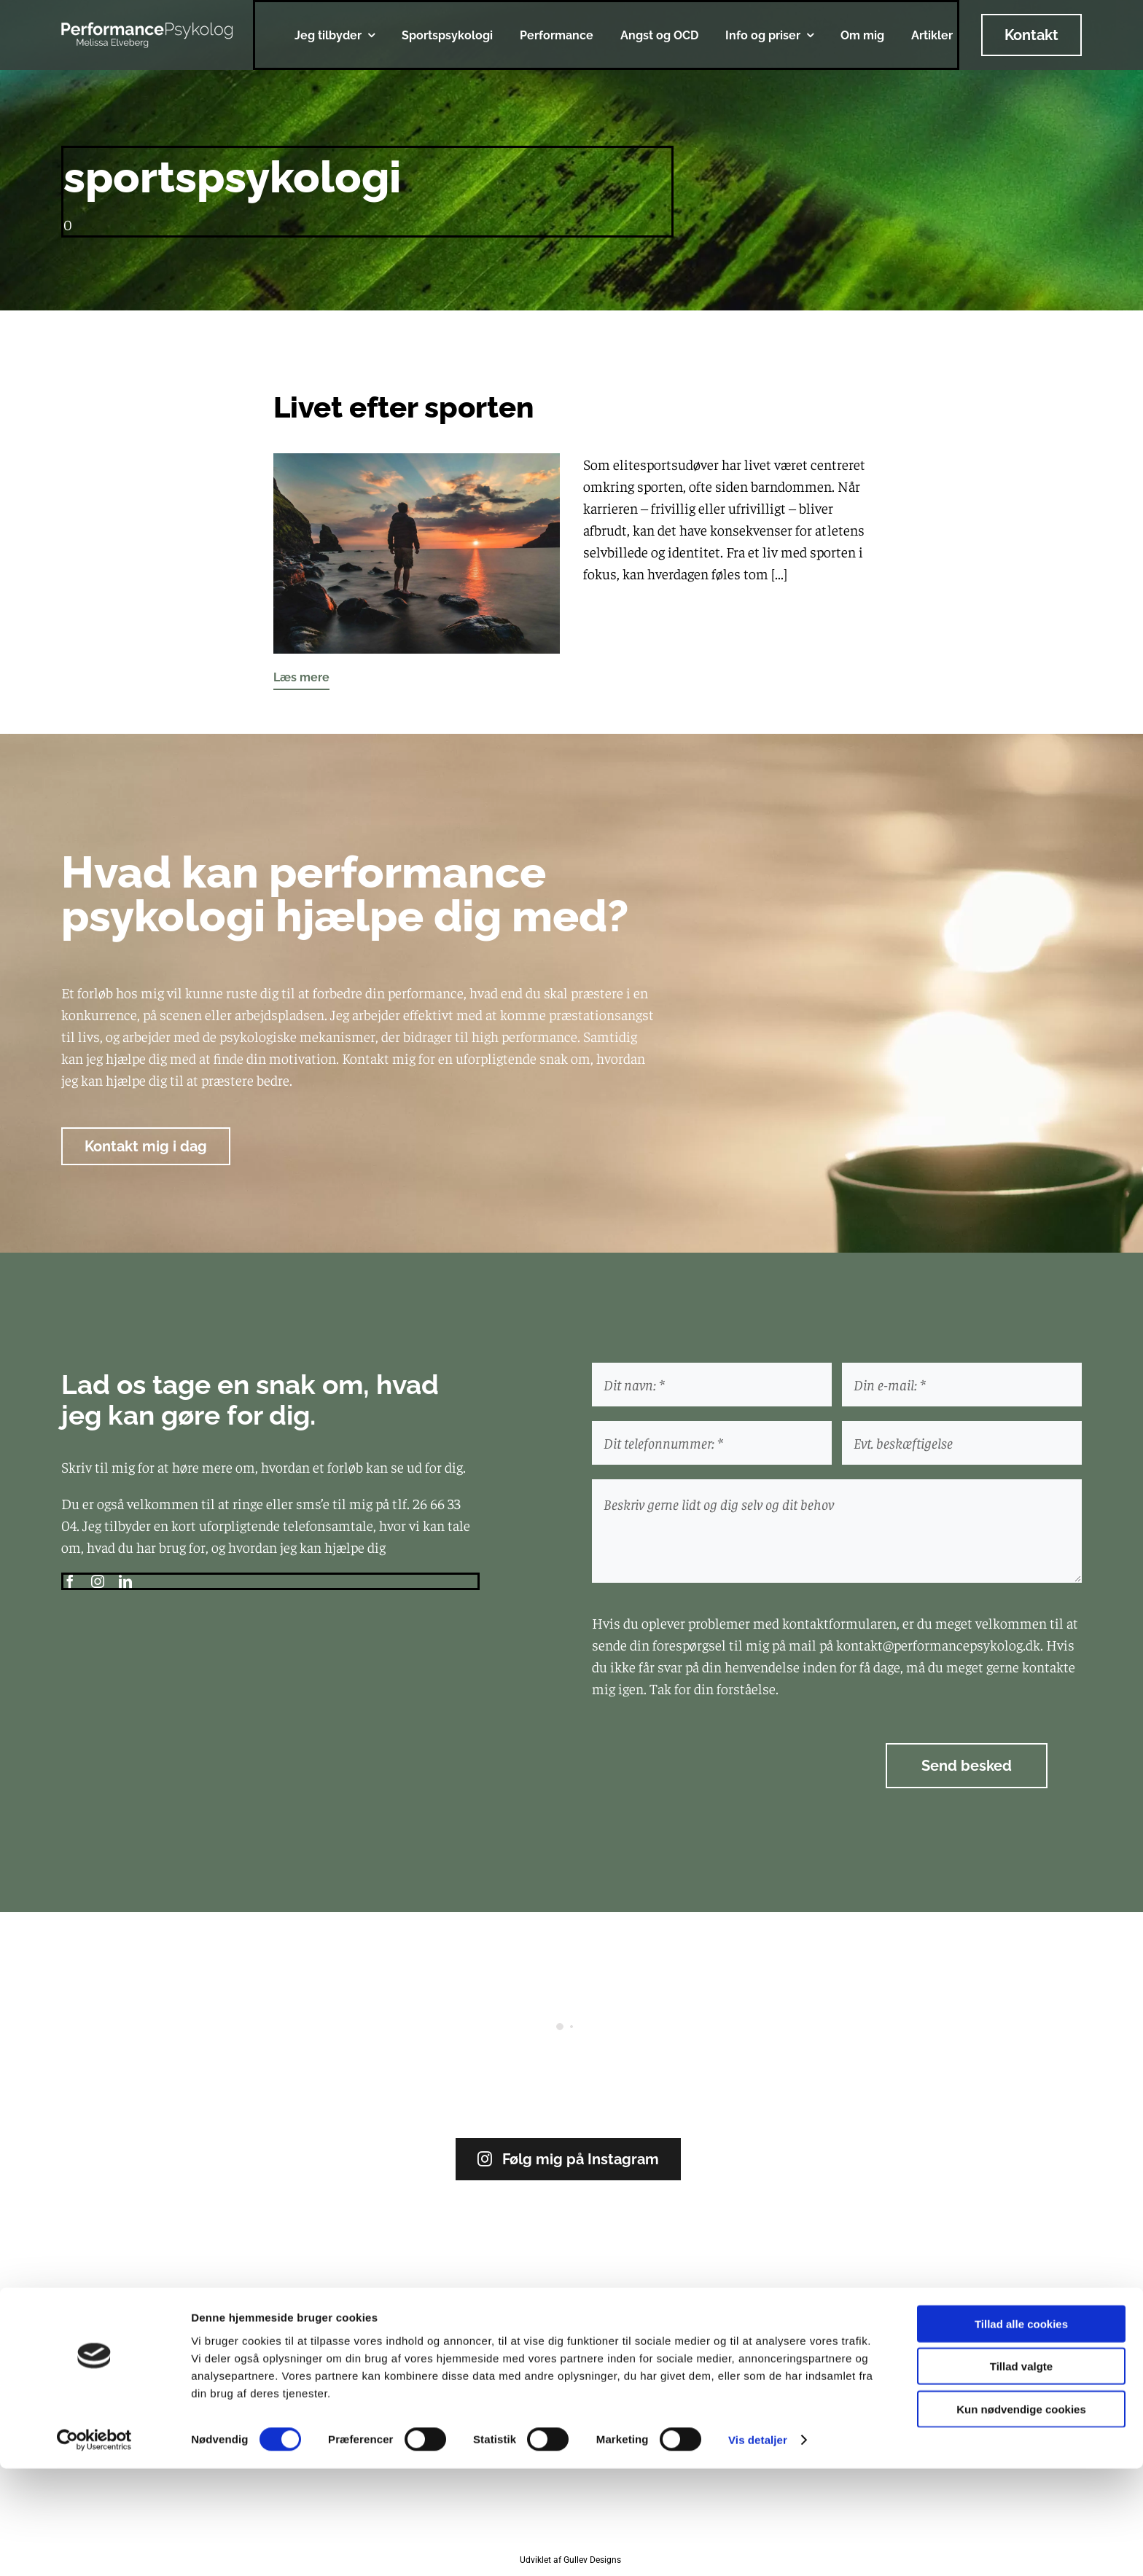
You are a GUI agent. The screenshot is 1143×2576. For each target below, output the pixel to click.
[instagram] (97, 1581)
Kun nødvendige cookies (1021, 2516)
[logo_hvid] (147, 29)
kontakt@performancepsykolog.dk (938, 1644)
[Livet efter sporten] (416, 464)
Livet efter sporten (403, 407)
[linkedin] (125, 1581)
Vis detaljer (757, 2547)
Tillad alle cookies (1021, 2430)
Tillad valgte (1021, 2473)
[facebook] (70, 1581)
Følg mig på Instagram (568, 2159)
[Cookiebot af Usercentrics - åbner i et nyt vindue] (94, 2548)
